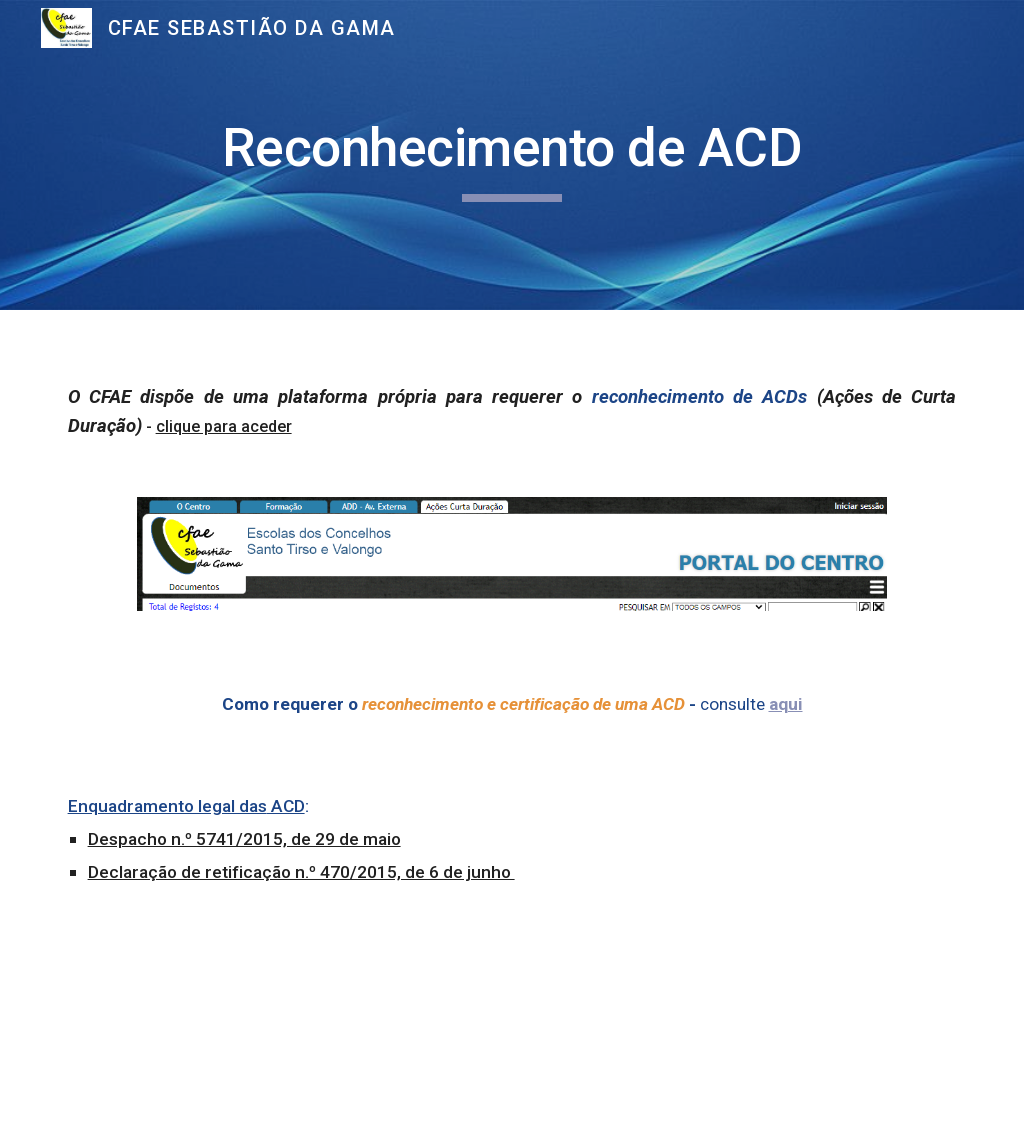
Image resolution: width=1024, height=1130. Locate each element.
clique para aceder (224, 426)
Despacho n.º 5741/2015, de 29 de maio (244, 839)
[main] (512, 155)
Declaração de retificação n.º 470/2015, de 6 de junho (301, 872)
